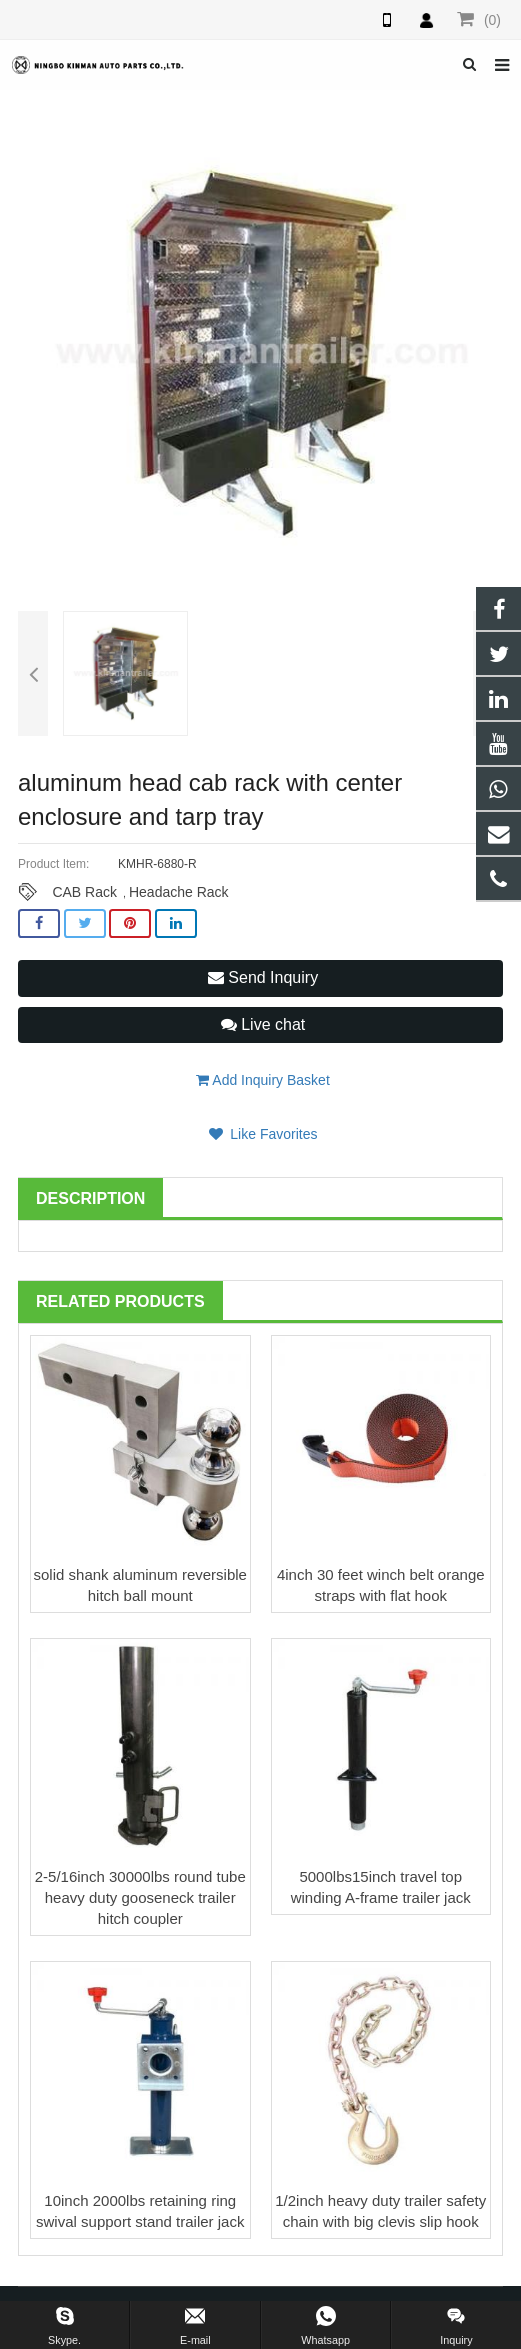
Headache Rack (179, 892)
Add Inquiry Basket (263, 1080)
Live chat (263, 1024)
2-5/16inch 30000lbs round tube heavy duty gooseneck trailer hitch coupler (140, 1897)
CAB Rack (84, 892)
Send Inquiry (263, 977)
